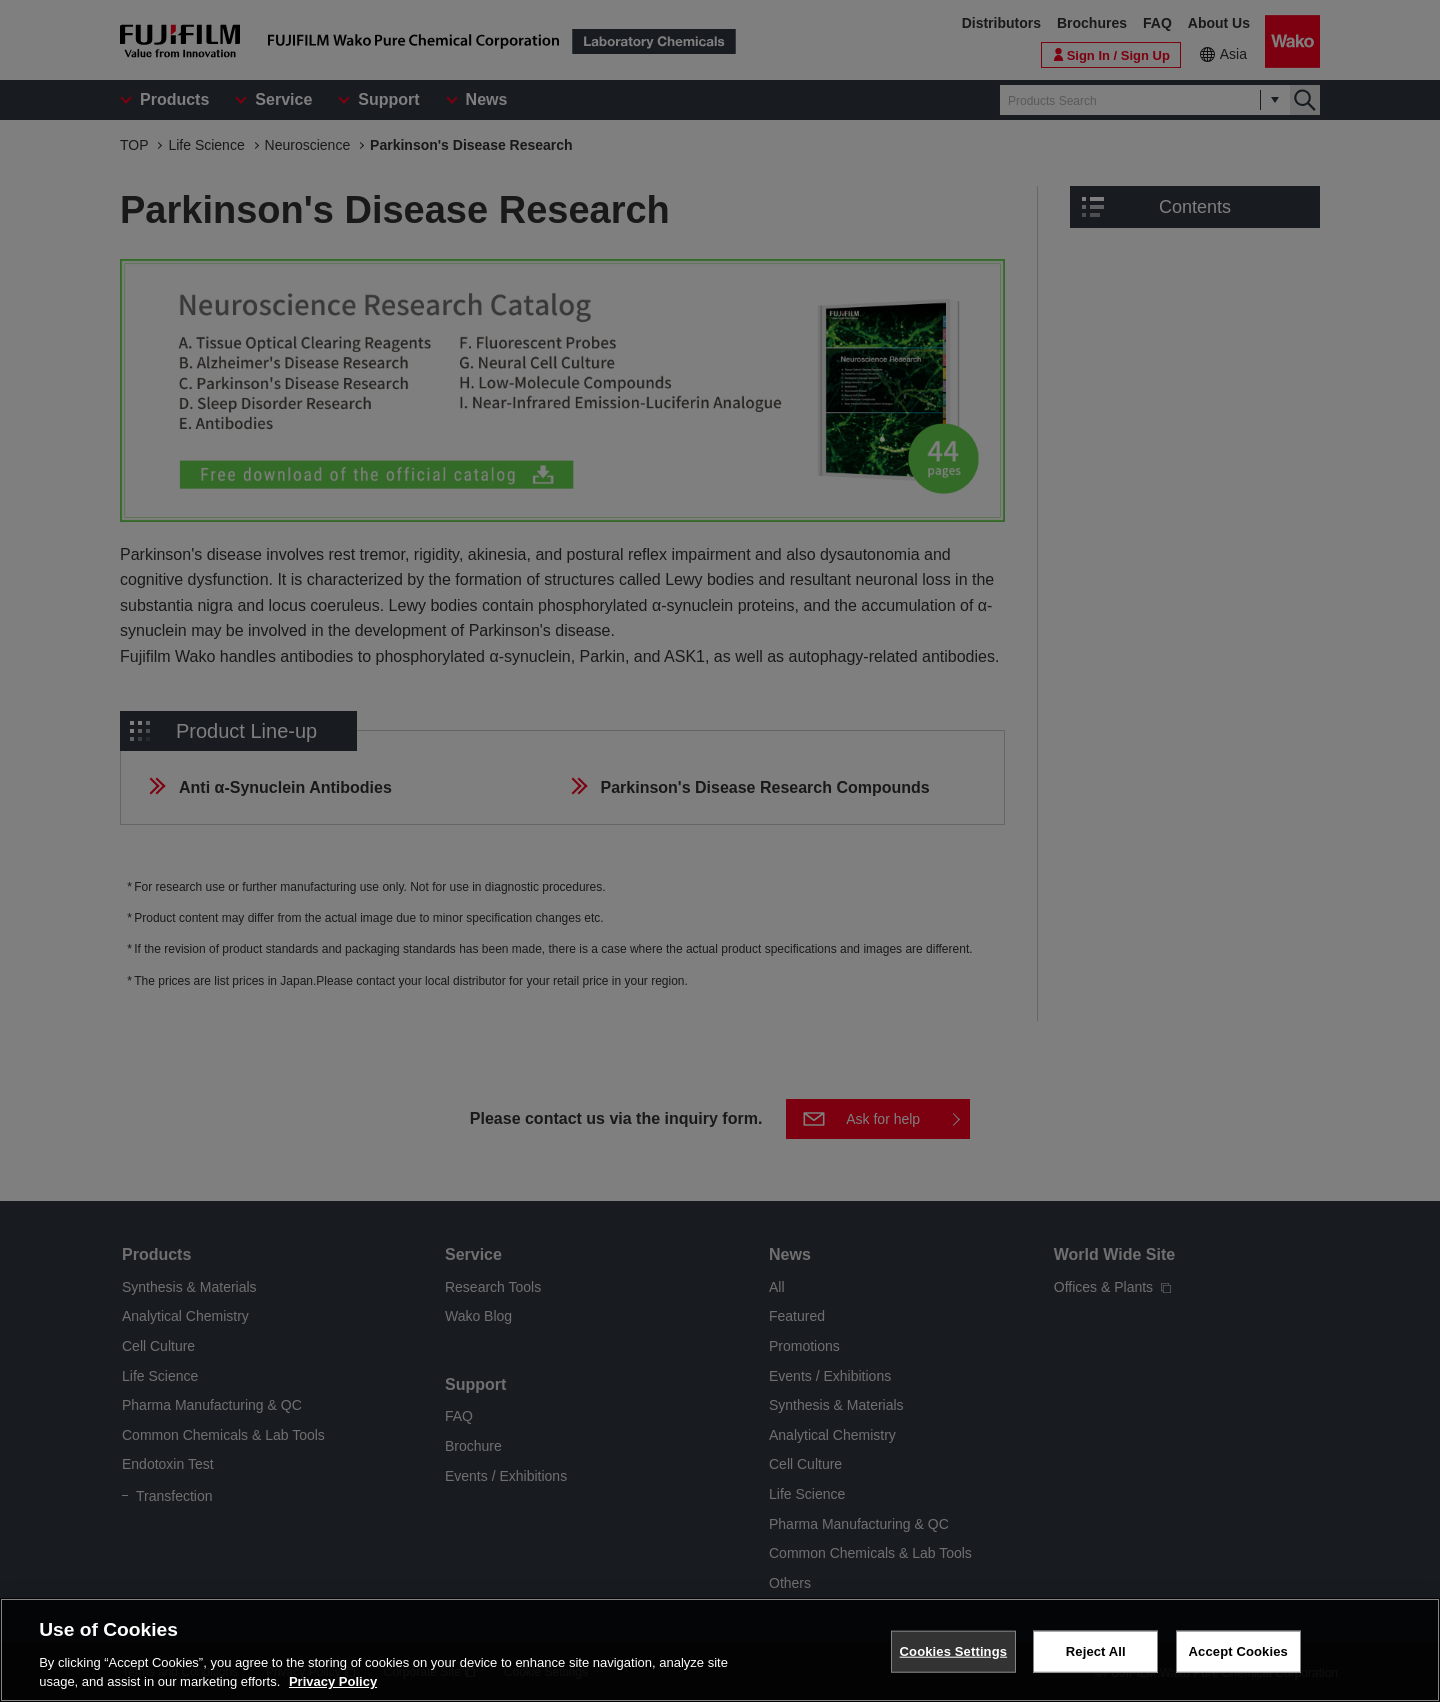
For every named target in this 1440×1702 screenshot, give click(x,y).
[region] (720, 1650)
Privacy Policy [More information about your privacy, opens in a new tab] (333, 1681)
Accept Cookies (1238, 1651)
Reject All (1096, 1651)
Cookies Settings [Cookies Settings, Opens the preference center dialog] (954, 1651)
